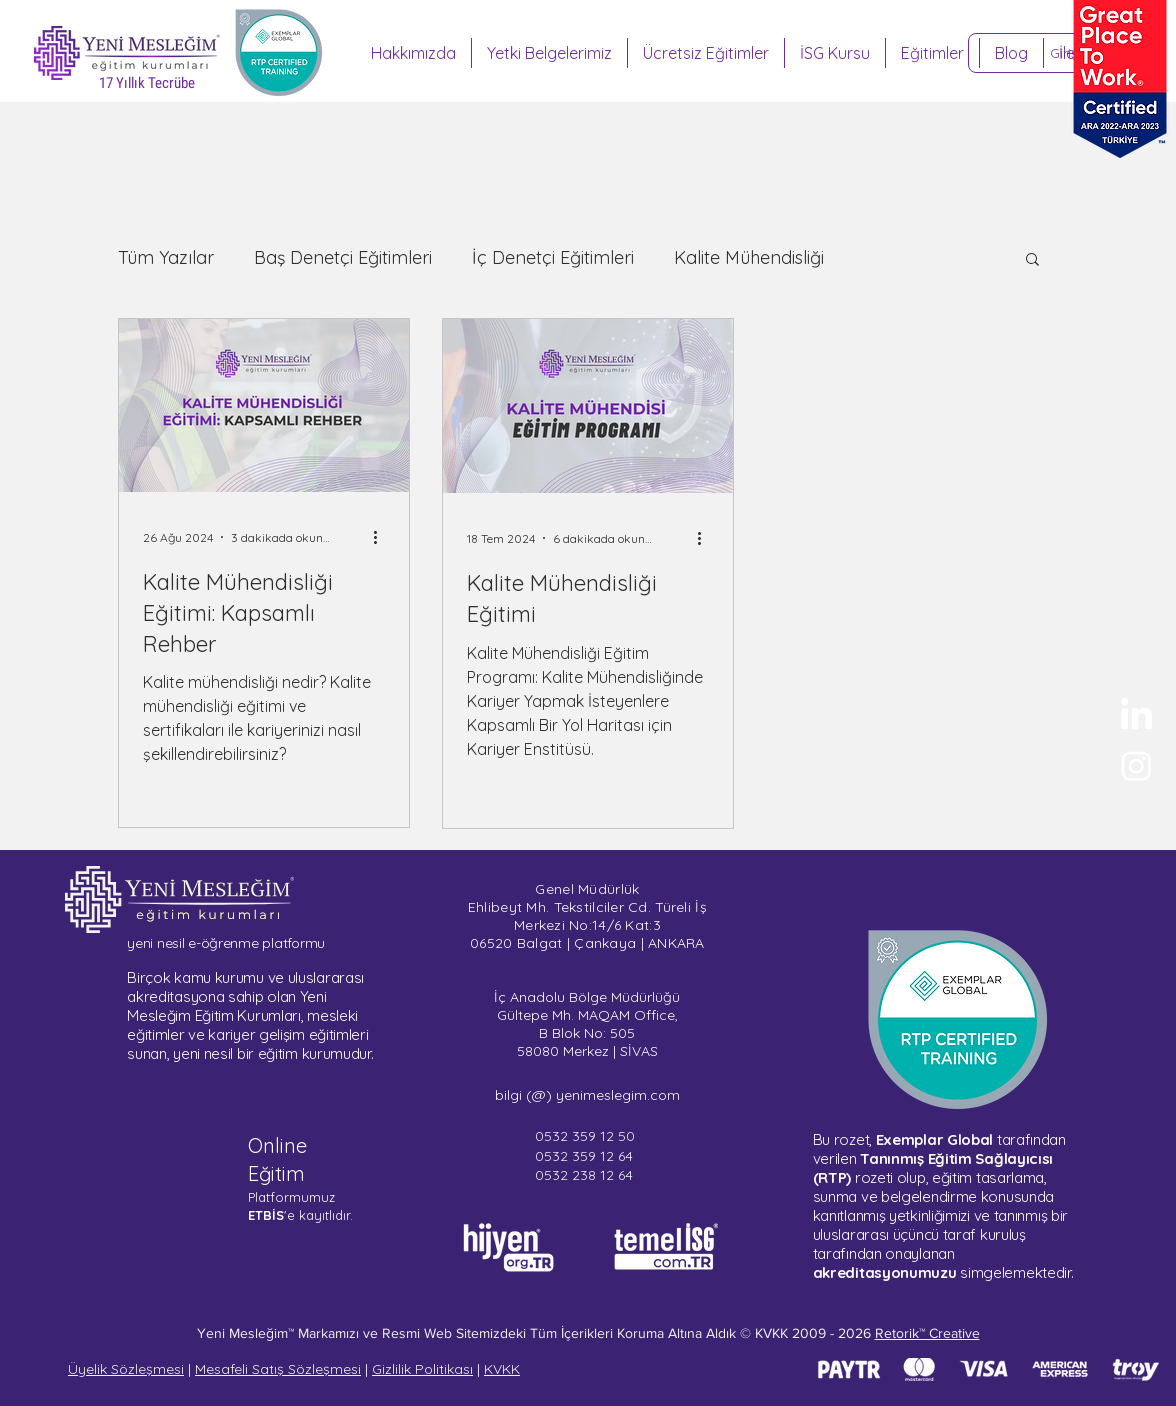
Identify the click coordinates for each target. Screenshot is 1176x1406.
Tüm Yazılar (166, 258)
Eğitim (276, 1173)
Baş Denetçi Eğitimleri (343, 258)
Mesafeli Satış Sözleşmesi (278, 1369)
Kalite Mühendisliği (749, 258)
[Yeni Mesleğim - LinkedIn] (1136, 716)
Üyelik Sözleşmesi (126, 1369)
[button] (1032, 260)
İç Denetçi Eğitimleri (553, 258)
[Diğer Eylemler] (382, 537)
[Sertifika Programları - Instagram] (1136, 765)
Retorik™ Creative (927, 1333)
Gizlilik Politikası (422, 1369)
